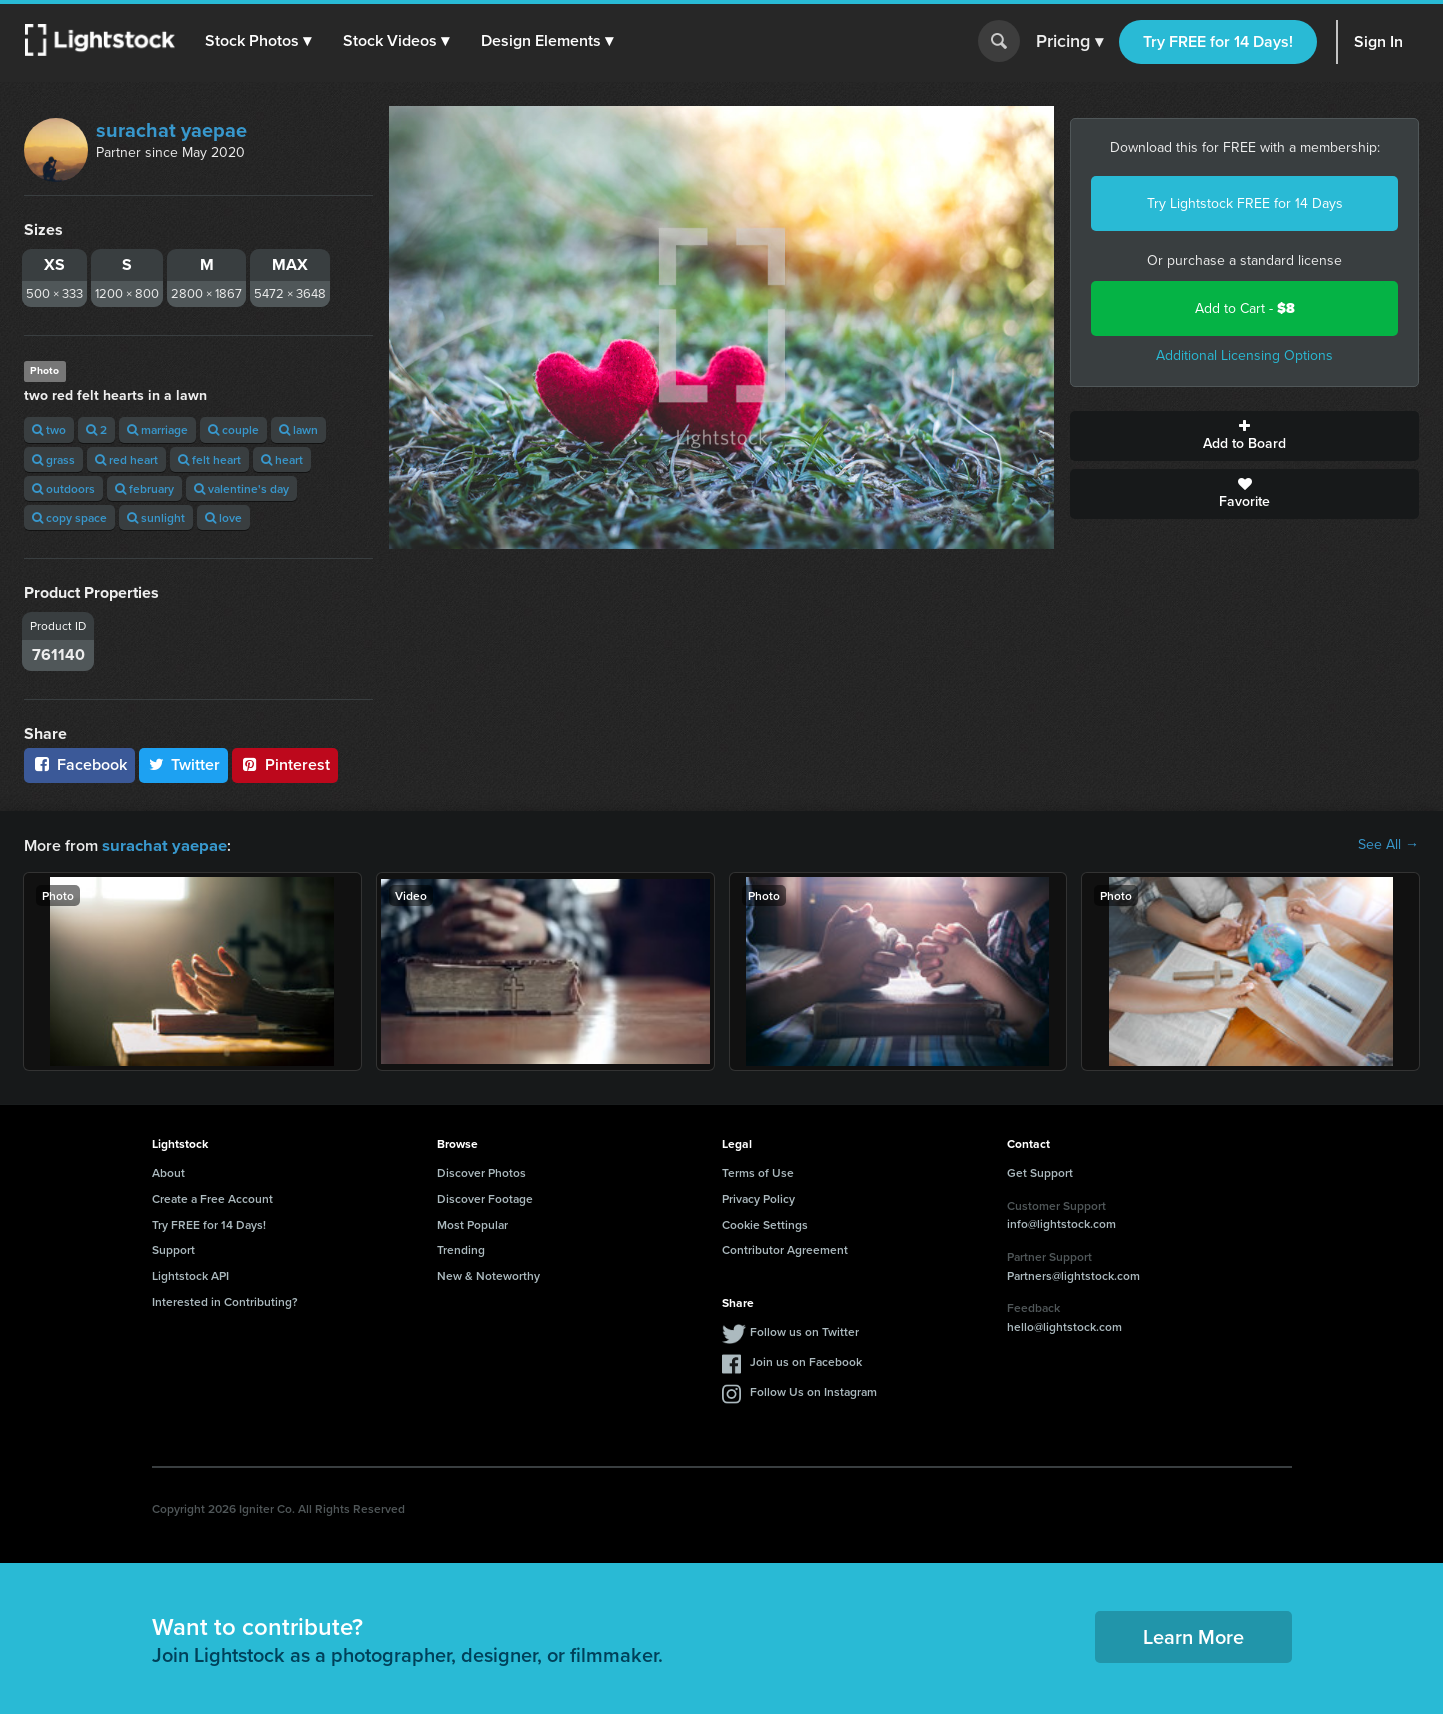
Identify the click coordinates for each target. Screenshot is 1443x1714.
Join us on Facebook (806, 1360)
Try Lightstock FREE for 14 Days (1245, 203)
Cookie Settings (765, 1223)
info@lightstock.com (1061, 1222)
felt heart (209, 459)
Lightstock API (190, 1274)
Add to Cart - (1245, 308)
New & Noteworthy (488, 1274)
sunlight (156, 517)
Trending (461, 1248)
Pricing (1069, 42)
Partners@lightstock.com (1073, 1274)
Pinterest (285, 764)
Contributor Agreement (785, 1248)
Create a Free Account (212, 1197)
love (223, 517)
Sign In (1378, 41)
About (168, 1171)
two (49, 429)
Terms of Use (758, 1171)
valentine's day (241, 488)
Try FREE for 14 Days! (1218, 41)
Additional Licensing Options (1244, 355)
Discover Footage (485, 1197)
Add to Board (1244, 436)
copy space (69, 517)
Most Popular (472, 1223)
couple (233, 429)
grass (53, 459)
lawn (298, 429)
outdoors (63, 488)
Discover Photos (481, 1171)
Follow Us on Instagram (813, 1390)
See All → (1388, 845)
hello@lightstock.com (1064, 1325)
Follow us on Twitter (804, 1330)
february (144, 488)
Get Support (1040, 1171)
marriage (157, 429)
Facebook (79, 764)
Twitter (184, 764)
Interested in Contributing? (225, 1300)
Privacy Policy (758, 1197)
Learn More (1193, 1635)
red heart (126, 459)
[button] (259, 41)
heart (282, 459)
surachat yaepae (171, 130)
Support (173, 1248)
